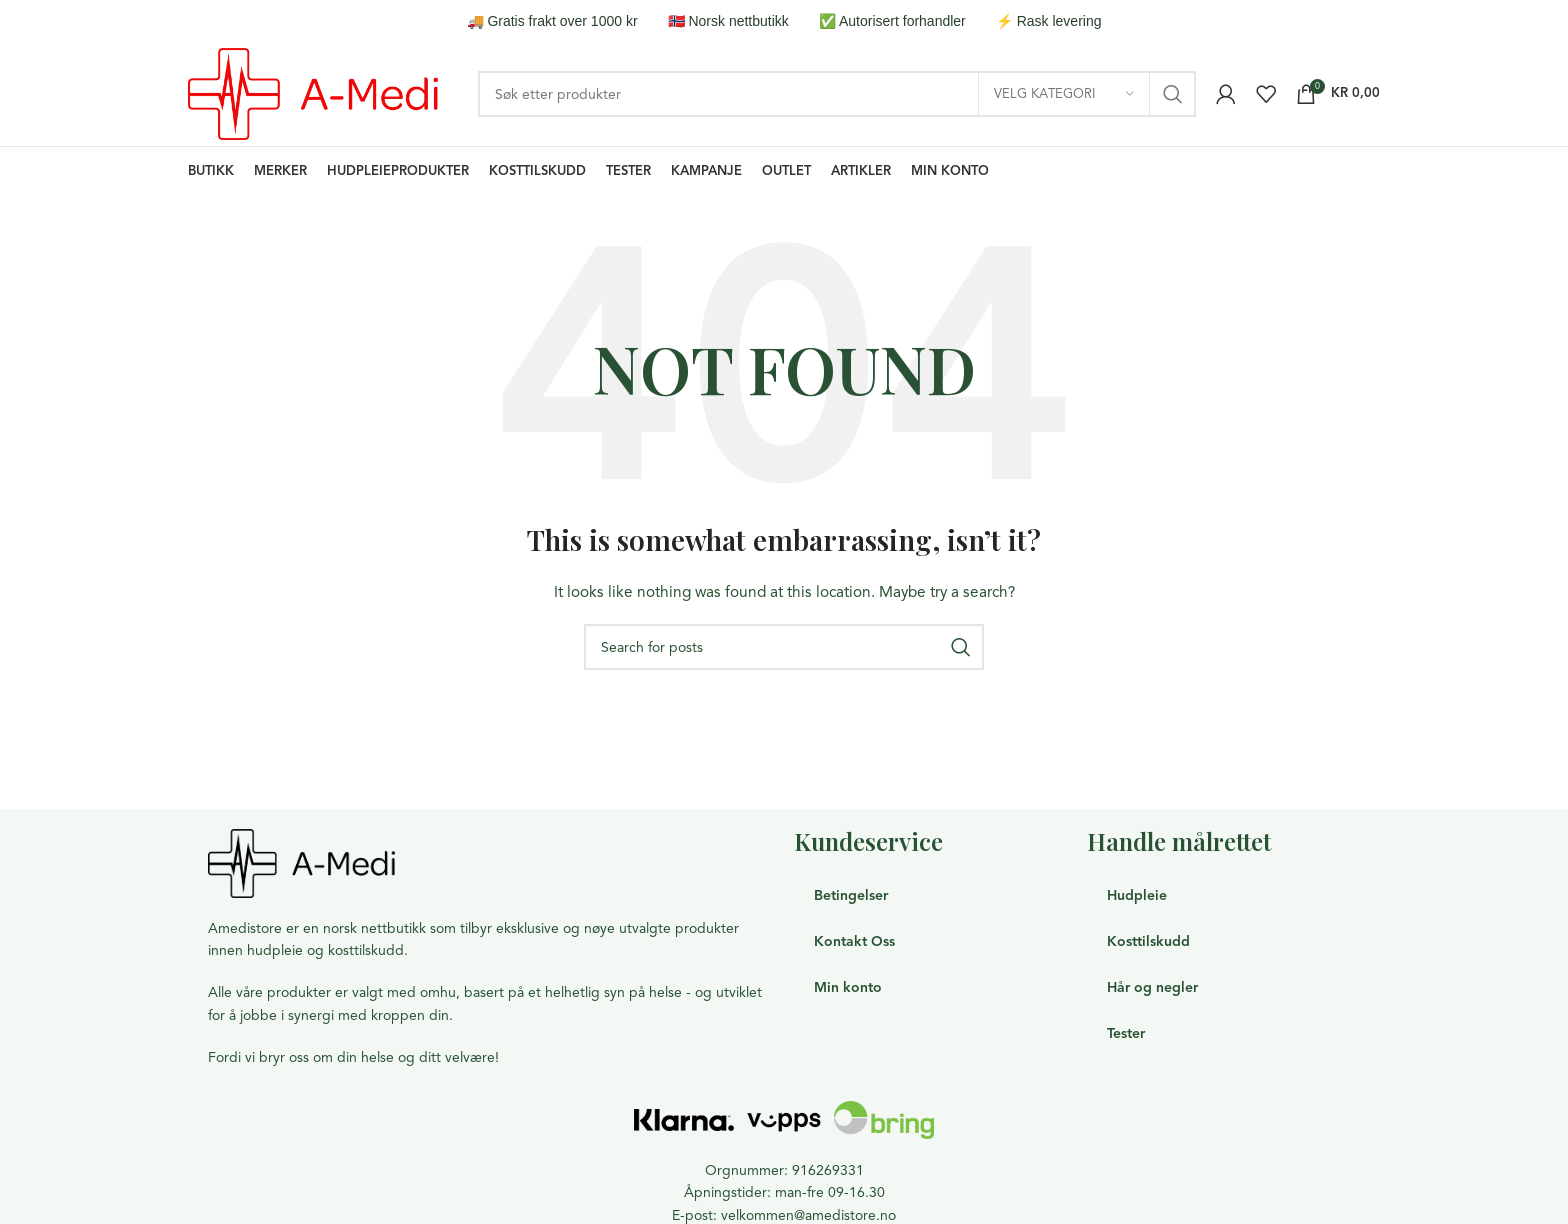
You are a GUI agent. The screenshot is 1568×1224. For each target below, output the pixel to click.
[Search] (837, 94)
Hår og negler (1152, 987)
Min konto (848, 987)
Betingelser (851, 895)
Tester (1126, 1033)
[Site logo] (313, 92)
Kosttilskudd (1148, 941)
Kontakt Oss (854, 941)
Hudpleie (1137, 895)
